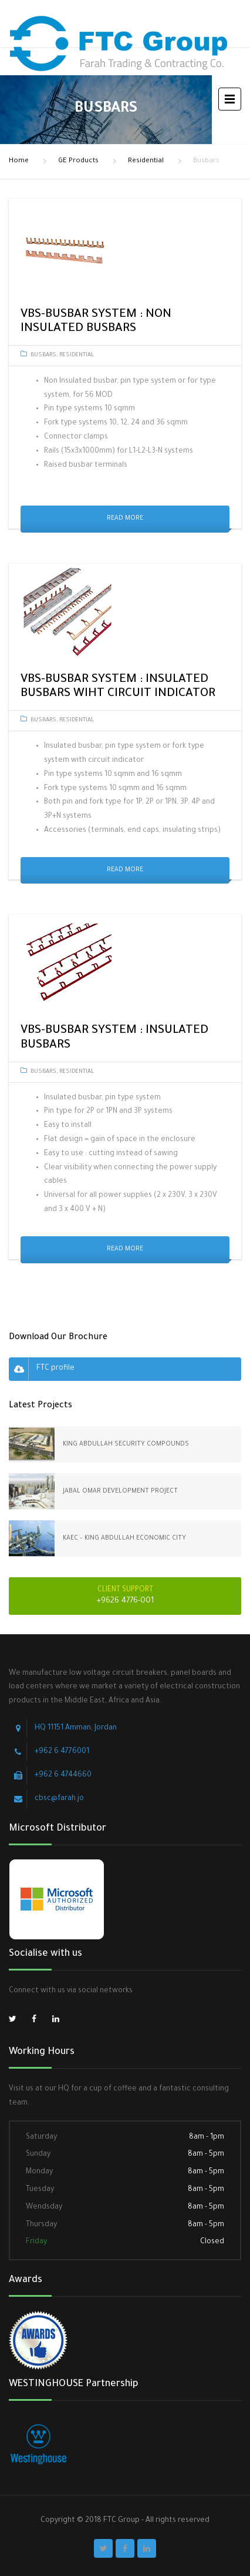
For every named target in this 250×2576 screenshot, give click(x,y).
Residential (146, 161)
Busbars (43, 355)
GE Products (78, 161)
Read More (125, 518)
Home (19, 161)
